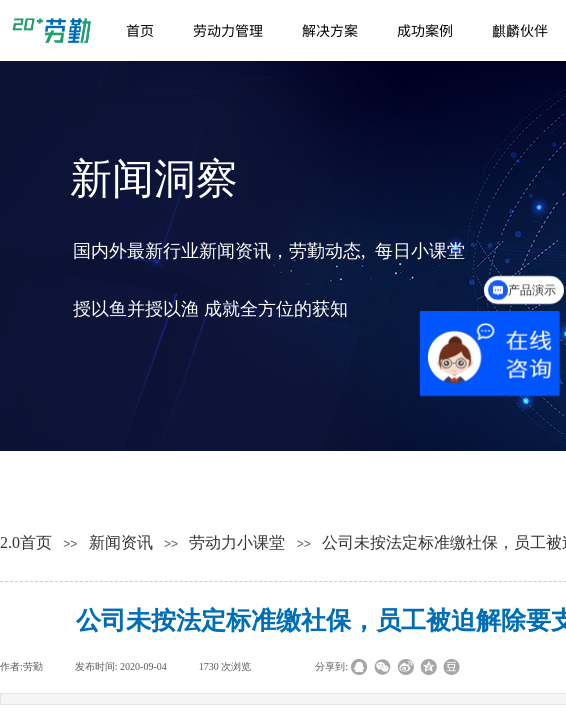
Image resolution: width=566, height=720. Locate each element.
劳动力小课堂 (237, 542)
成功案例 (425, 30)
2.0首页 (26, 542)
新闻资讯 (121, 542)
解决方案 (330, 30)
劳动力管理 (228, 30)
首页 (140, 30)
